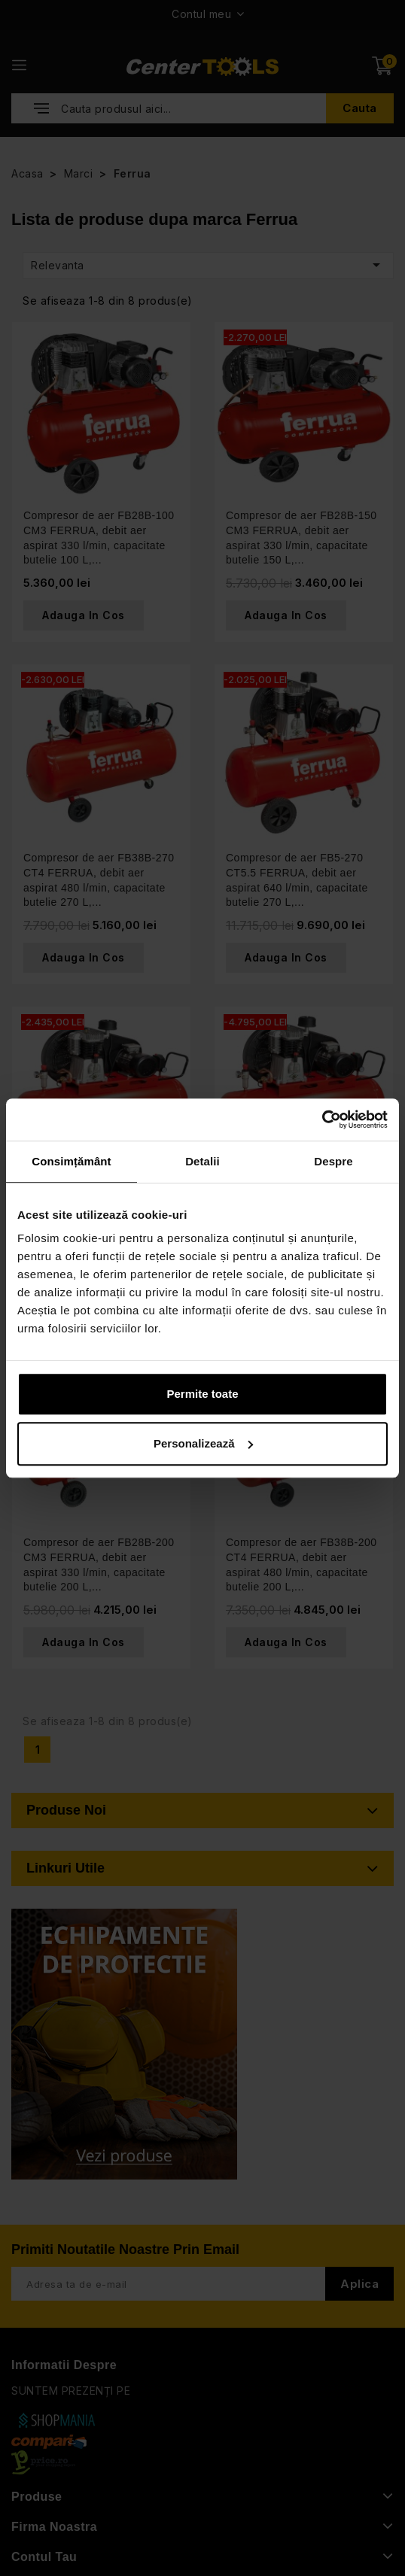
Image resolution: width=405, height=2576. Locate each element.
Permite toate (202, 1393)
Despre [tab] (333, 1161)
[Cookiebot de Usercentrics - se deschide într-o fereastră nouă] (322, 1119)
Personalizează (203, 1443)
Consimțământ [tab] (71, 1161)
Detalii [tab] (202, 1161)
